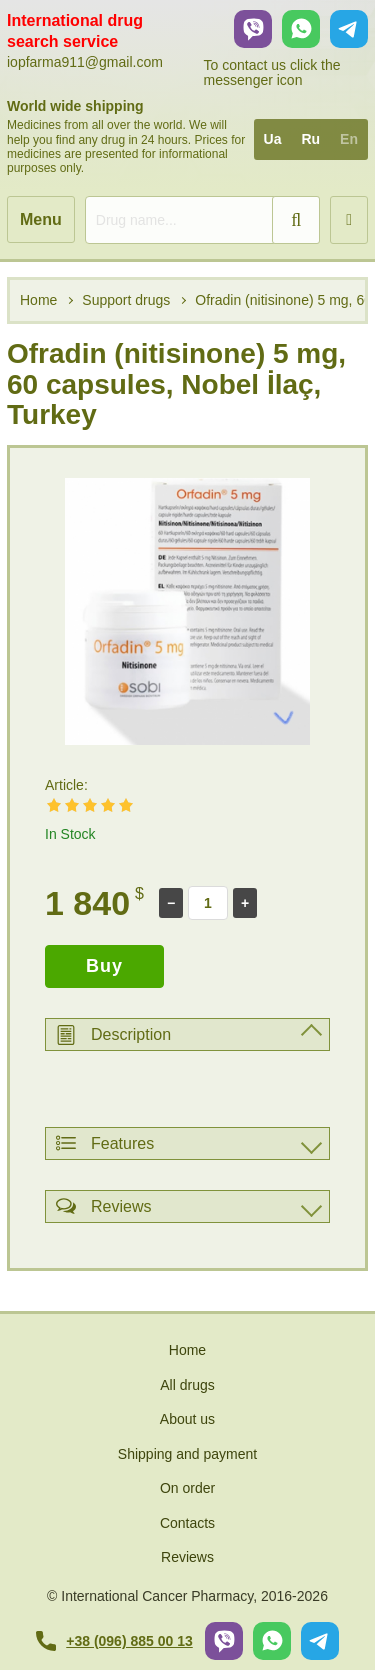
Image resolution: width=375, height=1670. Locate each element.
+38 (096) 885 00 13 (114, 1641)
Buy (104, 966)
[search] (202, 220)
